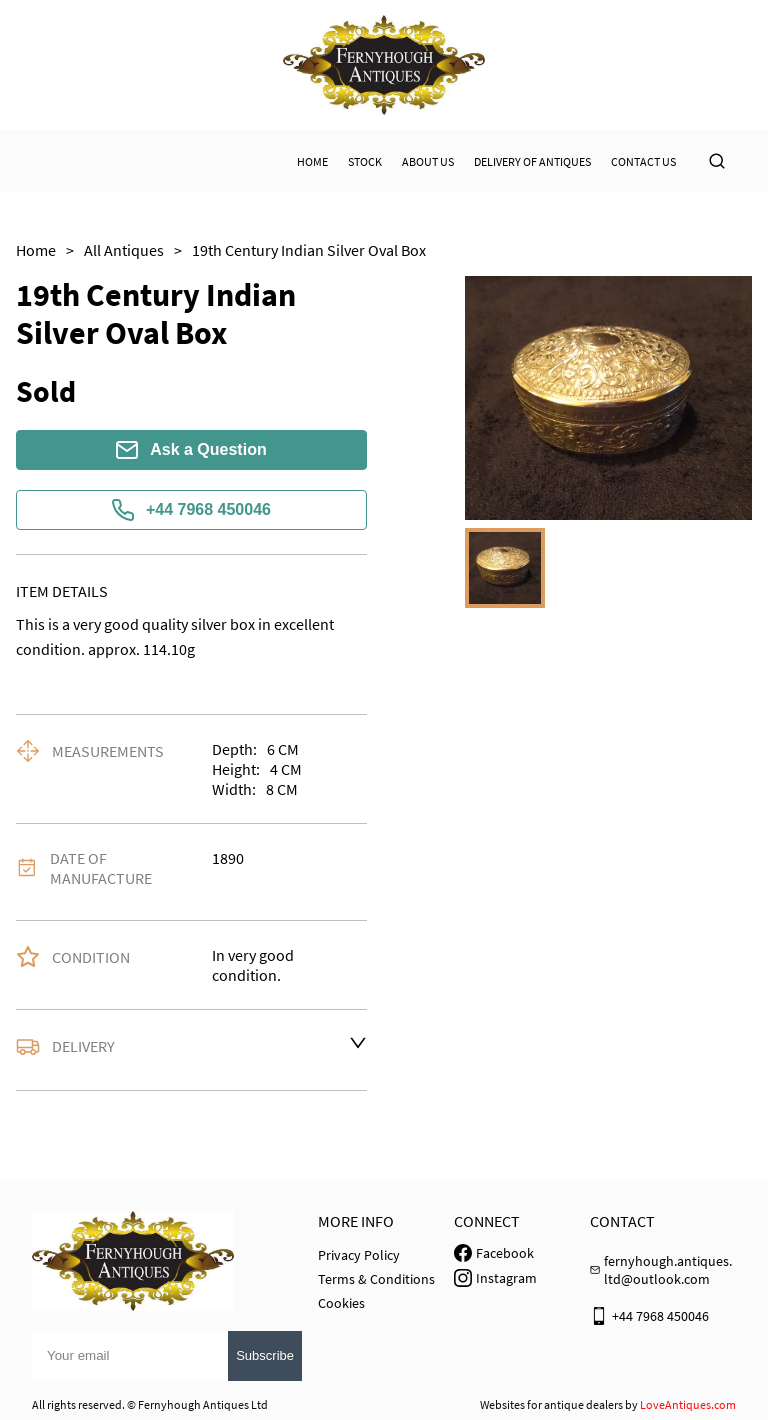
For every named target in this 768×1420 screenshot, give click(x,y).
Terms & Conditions (376, 1279)
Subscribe (265, 1355)
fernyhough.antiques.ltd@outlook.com (668, 1270)
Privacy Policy (359, 1255)
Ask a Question (191, 450)
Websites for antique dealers (551, 1404)
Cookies (341, 1303)
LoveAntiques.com (688, 1404)
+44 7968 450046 (191, 510)
